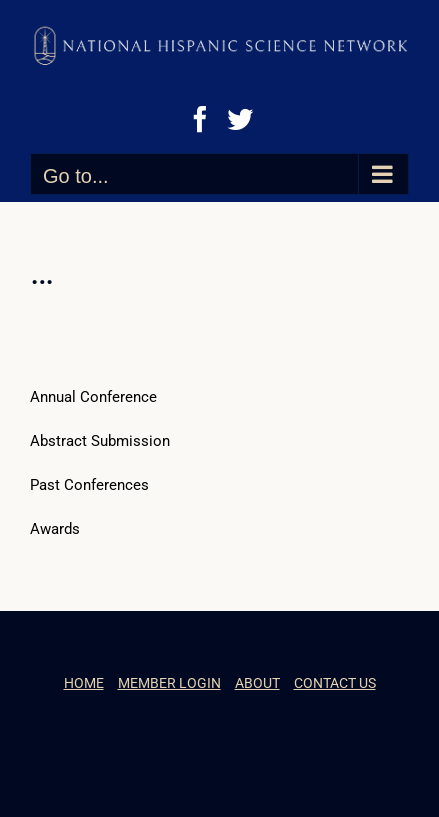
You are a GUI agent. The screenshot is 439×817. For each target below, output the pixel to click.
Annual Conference (93, 397)
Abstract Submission (100, 441)
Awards (55, 529)
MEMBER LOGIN (169, 683)
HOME (84, 683)
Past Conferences (89, 485)
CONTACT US (335, 683)
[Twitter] (240, 119)
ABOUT (257, 683)
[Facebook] (200, 119)
